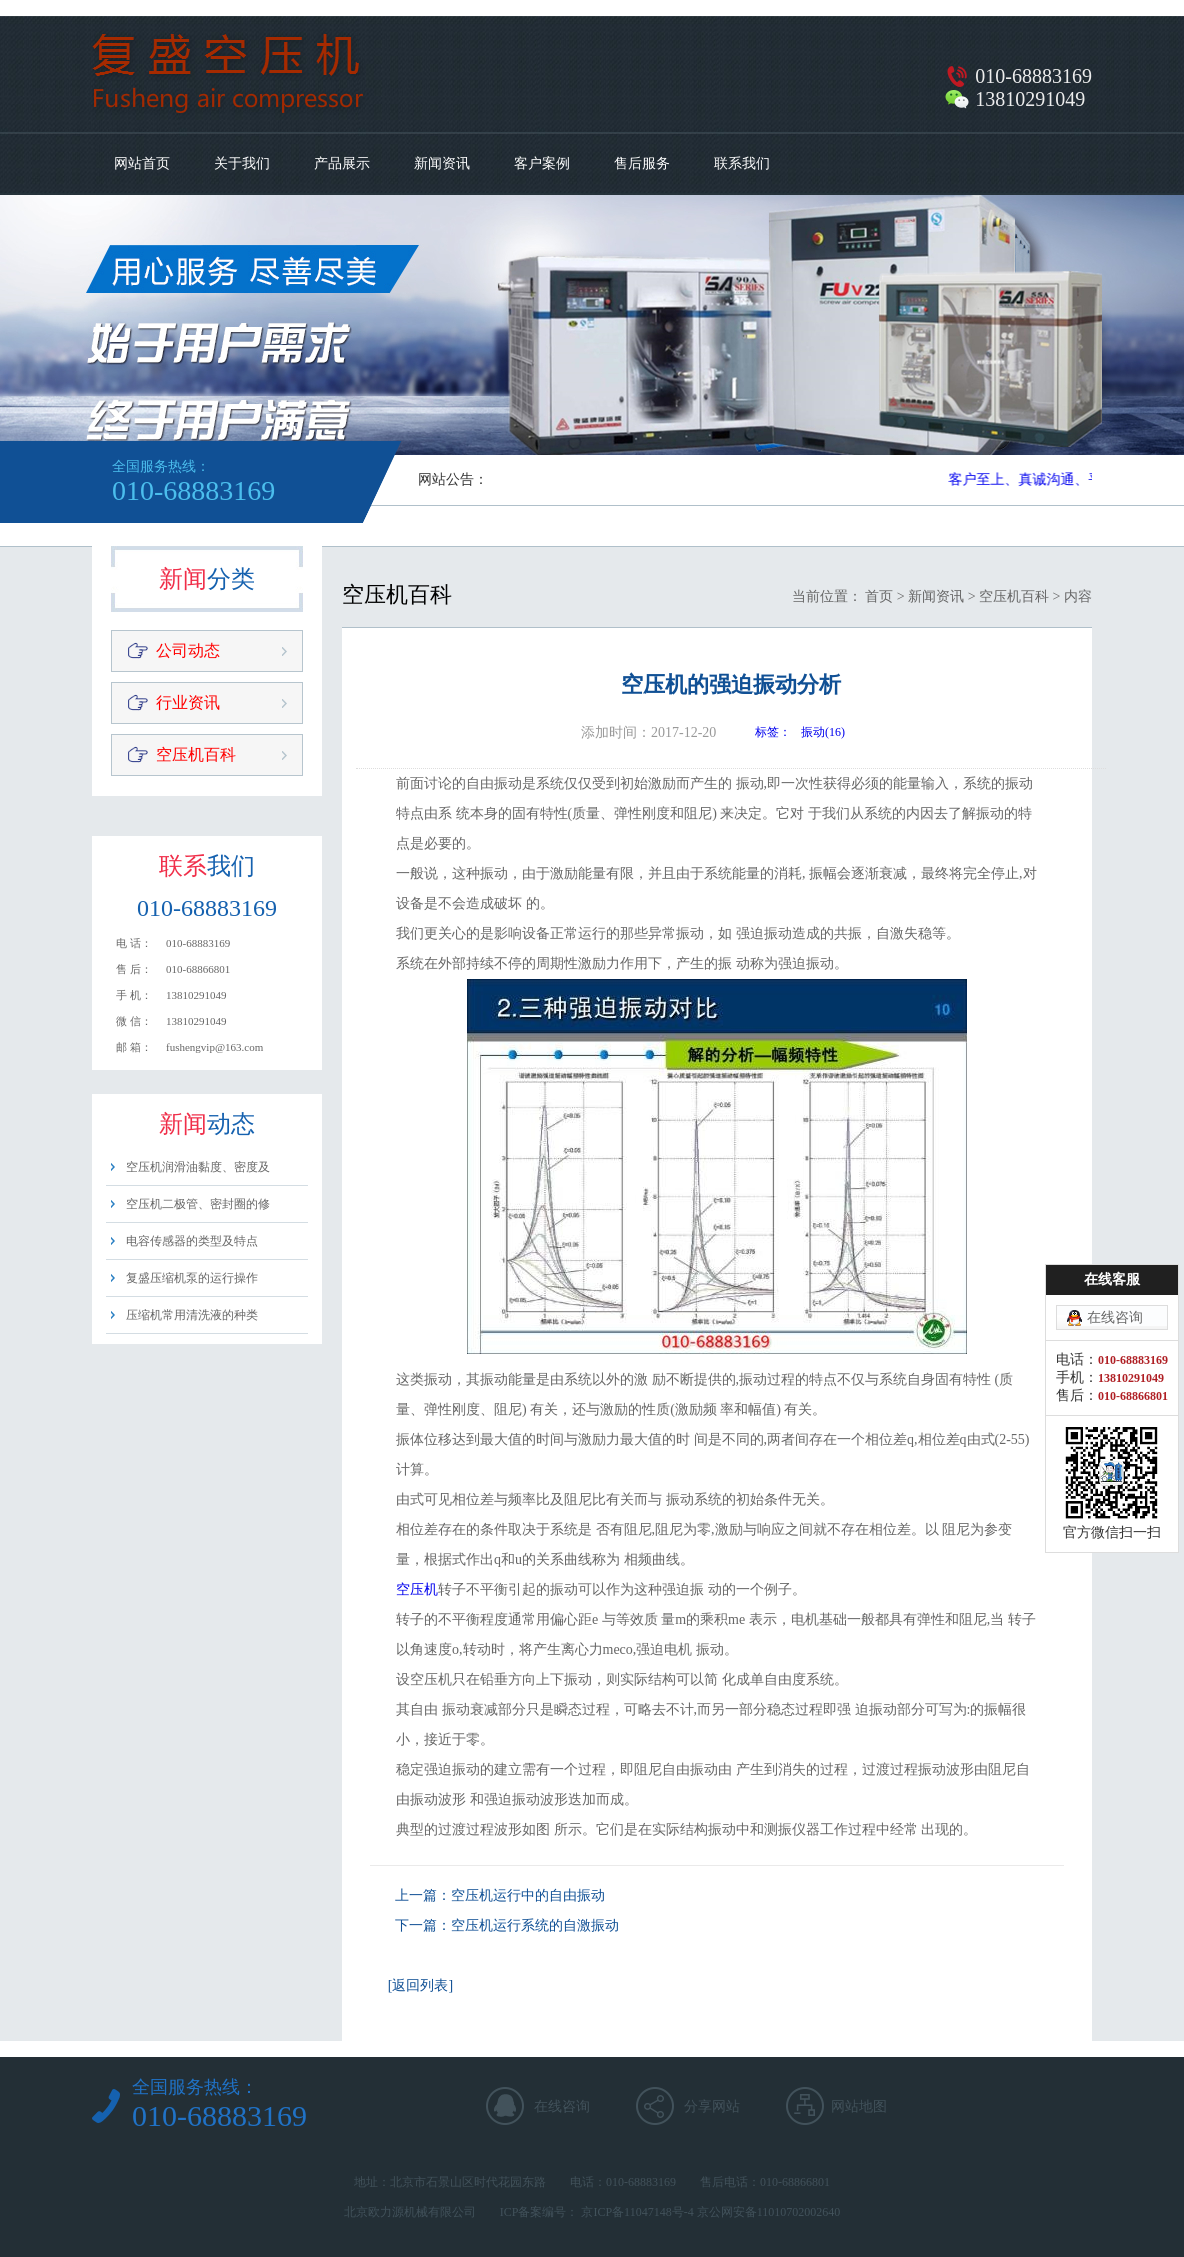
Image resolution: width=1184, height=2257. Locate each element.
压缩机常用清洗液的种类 (192, 1315)
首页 (879, 596)
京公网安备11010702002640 (769, 2212)
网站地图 (859, 2106)
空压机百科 (196, 754)
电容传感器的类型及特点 (192, 1241)
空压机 (417, 1589)
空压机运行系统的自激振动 (535, 1925)
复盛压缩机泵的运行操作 (192, 1278)
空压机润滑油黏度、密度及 (198, 1167)
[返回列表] (420, 1985)
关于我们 (242, 163)
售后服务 (642, 163)
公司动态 (188, 650)
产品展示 (342, 163)
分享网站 (712, 2106)
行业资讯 (188, 702)
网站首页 (142, 163)
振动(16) (823, 732)
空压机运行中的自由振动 (528, 1895)
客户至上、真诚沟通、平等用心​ (1050, 479)
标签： (773, 732)
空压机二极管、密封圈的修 (198, 1204)
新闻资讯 (442, 163)
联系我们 (742, 163)
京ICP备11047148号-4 (637, 2212)
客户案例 (542, 163)
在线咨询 (562, 2106)
